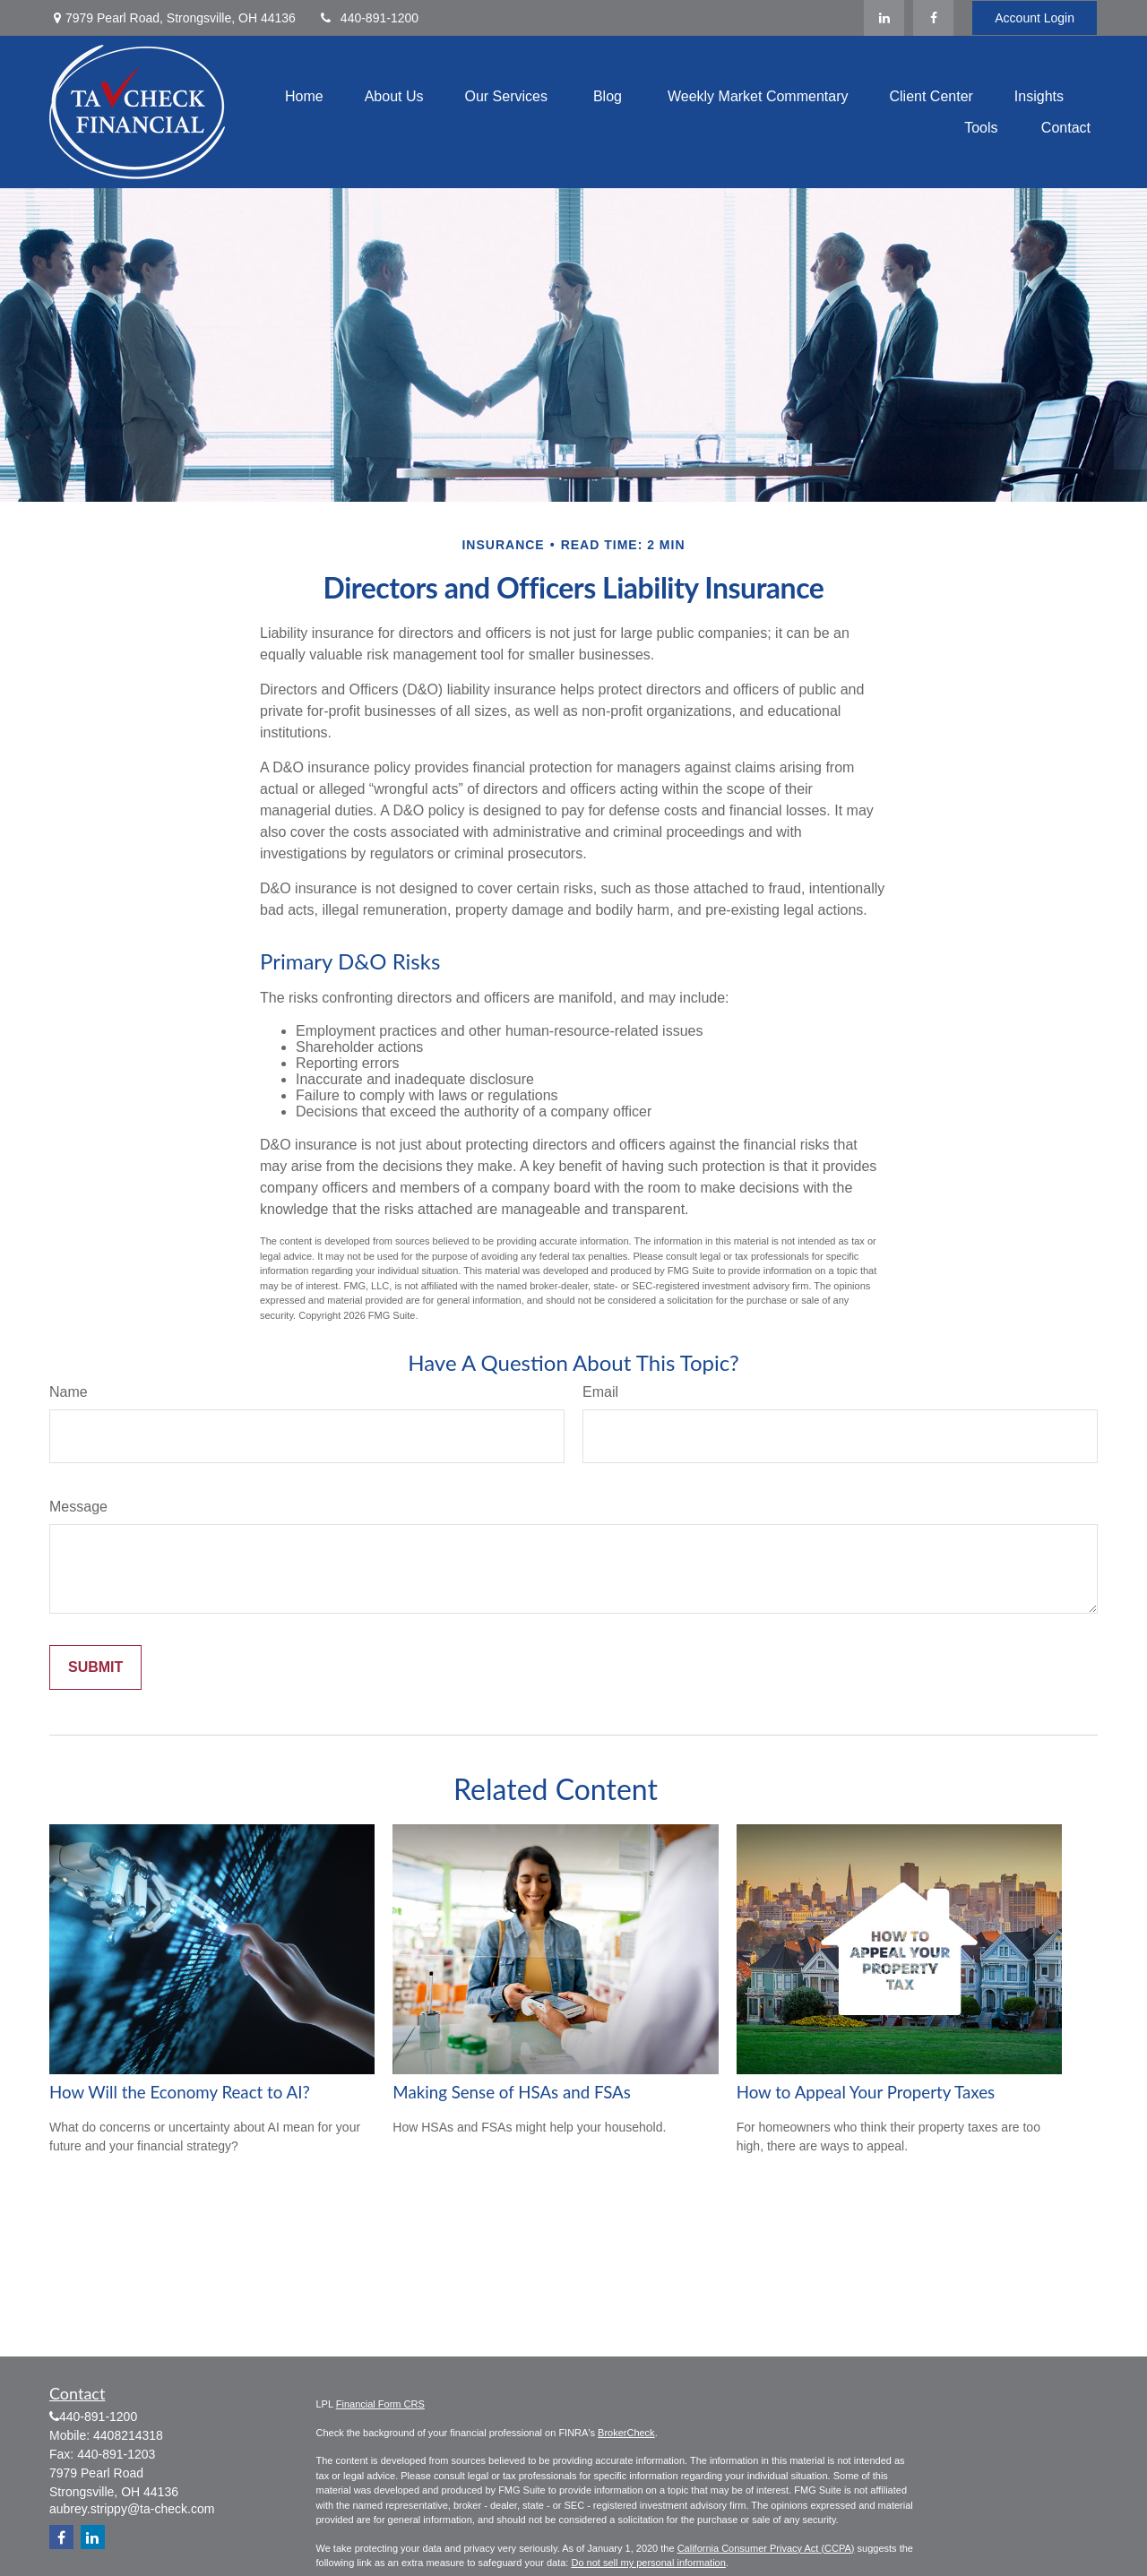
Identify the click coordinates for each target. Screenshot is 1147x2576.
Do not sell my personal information (648, 2562)
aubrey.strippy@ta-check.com (131, 2509)
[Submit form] (95, 1667)
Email (600, 1392)
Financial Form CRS (380, 2404)
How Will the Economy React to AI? (179, 2092)
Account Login (1034, 18)
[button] (304, 96)
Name (68, 1392)
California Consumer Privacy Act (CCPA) (766, 2548)
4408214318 (128, 2435)
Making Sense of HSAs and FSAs (511, 2092)
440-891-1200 (368, 18)
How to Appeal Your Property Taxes (866, 2092)
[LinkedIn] (884, 18)
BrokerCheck (626, 2432)
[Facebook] (933, 18)
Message (78, 1506)
